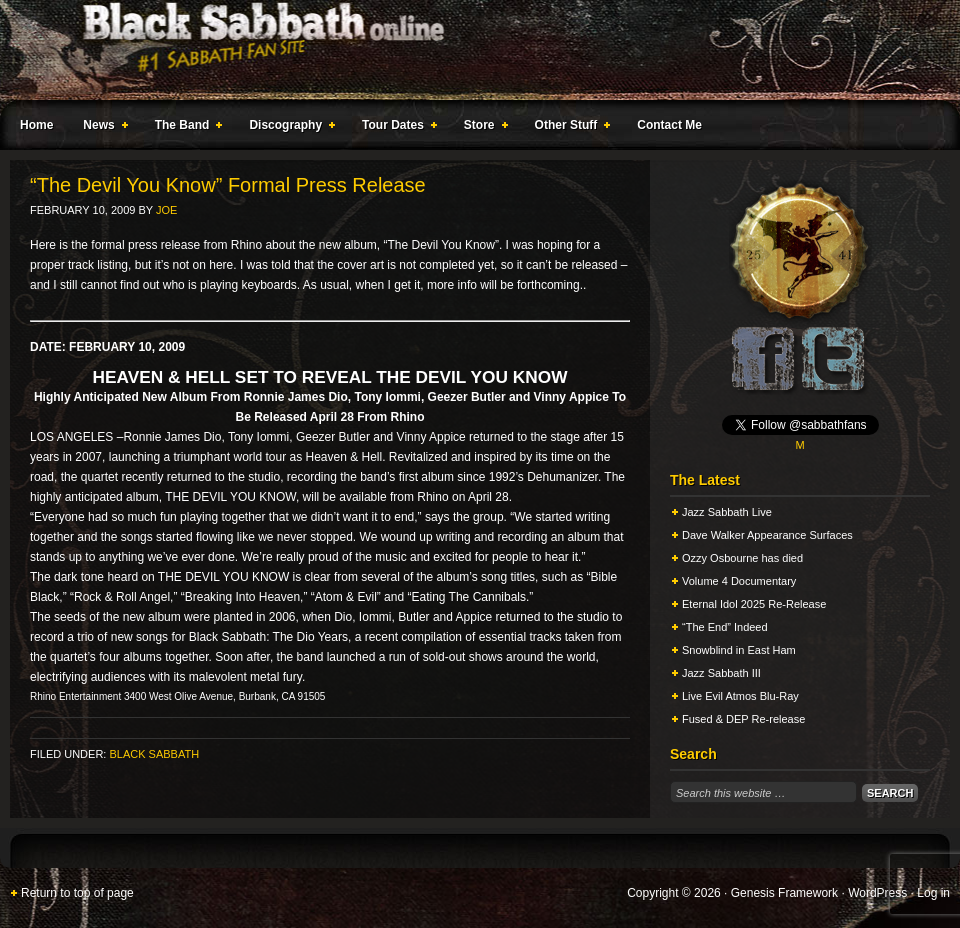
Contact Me (669, 125)
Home (36, 125)
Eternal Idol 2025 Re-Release (754, 604)
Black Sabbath (154, 754)
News (101, 128)
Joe (166, 210)
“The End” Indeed (725, 627)
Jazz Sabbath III (721, 673)
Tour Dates (395, 128)
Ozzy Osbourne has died (742, 558)
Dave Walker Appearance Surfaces (767, 535)
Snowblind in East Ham (739, 650)
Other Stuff (569, 128)
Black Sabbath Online (470, 50)
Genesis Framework (784, 893)
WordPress (877, 893)
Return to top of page (77, 893)
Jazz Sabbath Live (727, 512)
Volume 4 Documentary (739, 581)
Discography (288, 128)
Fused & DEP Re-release (743, 719)
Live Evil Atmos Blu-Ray (740, 696)
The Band (185, 128)
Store (482, 128)
